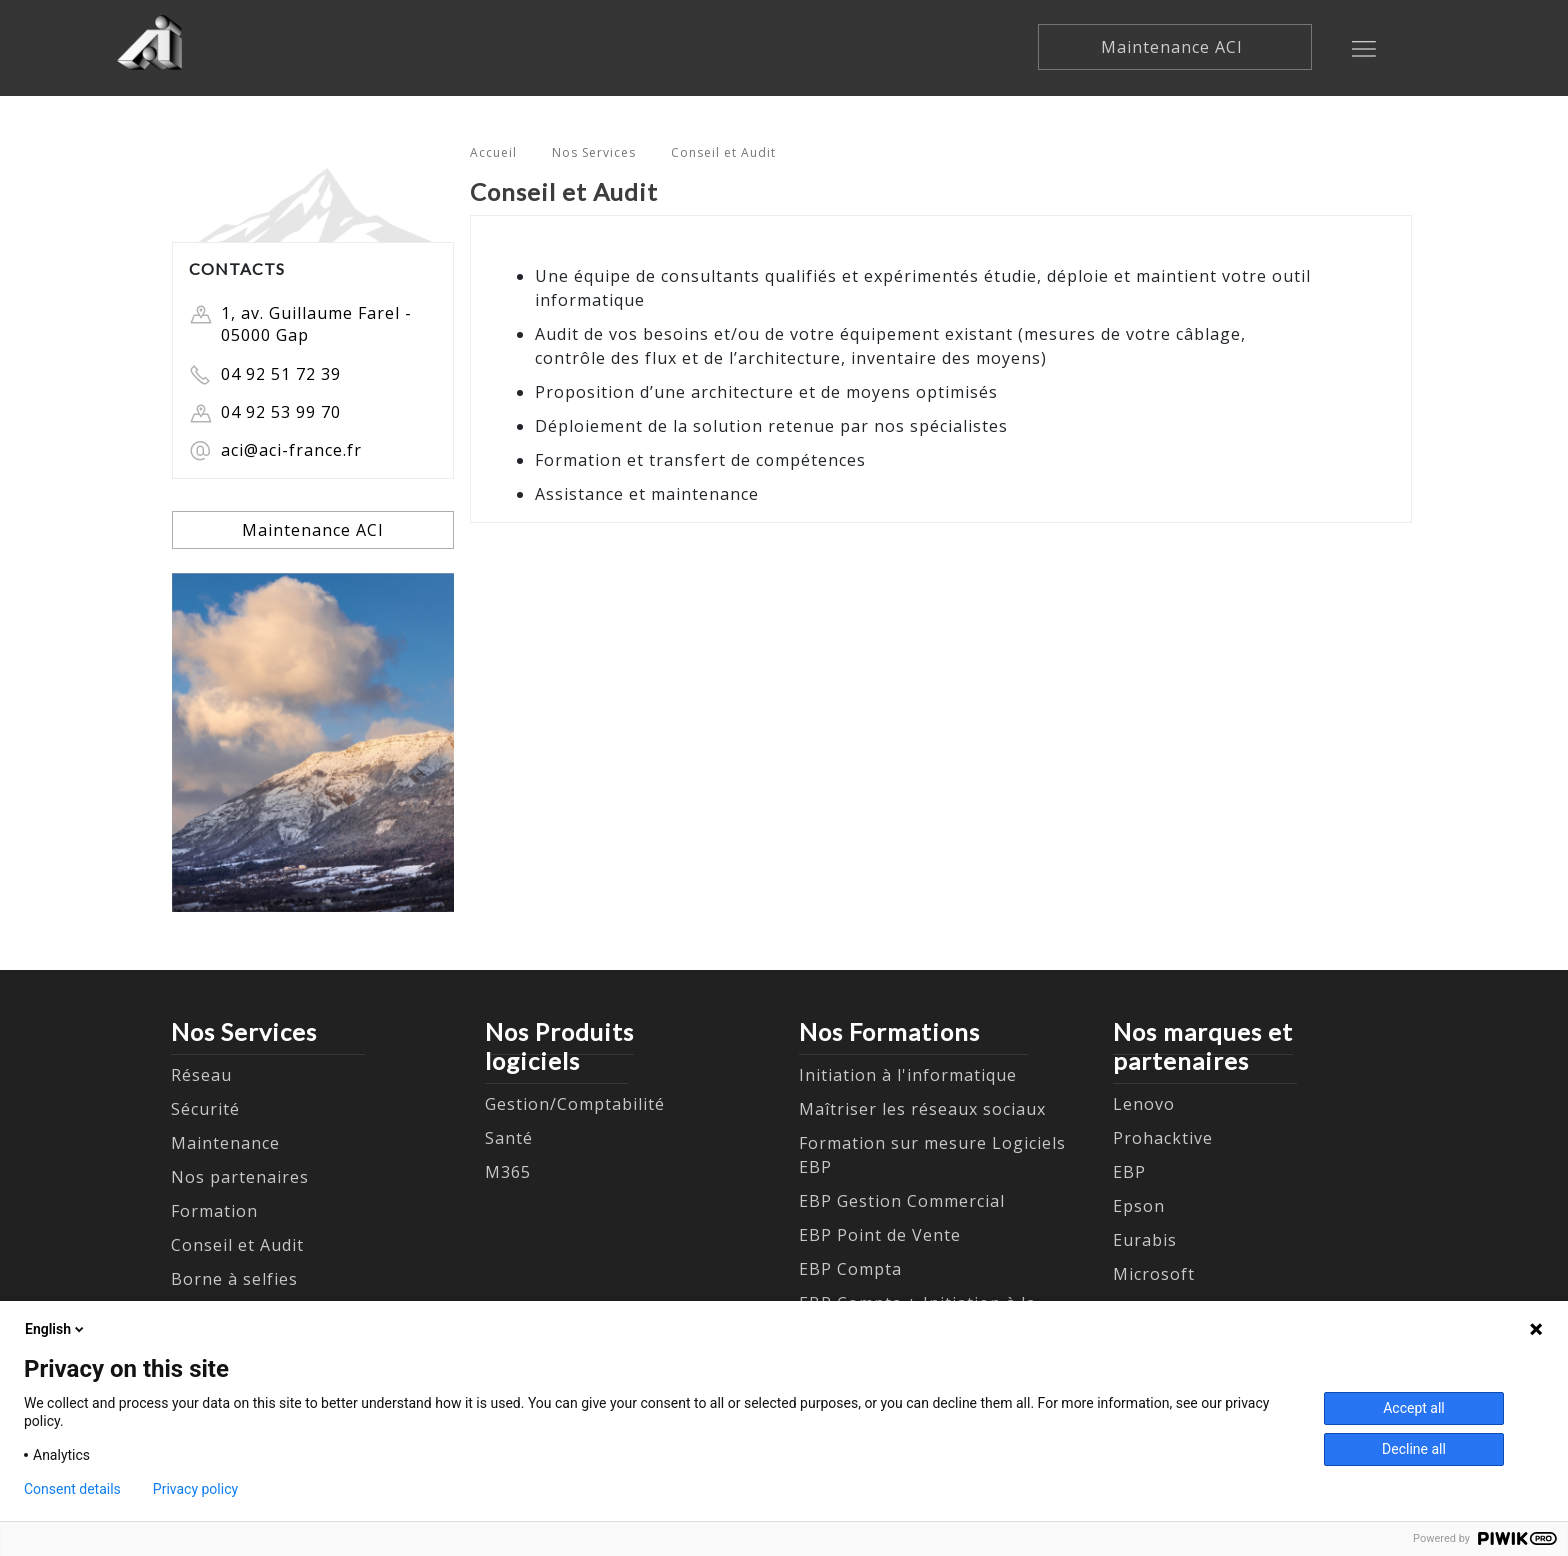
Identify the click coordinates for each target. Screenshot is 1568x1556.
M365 (508, 1172)
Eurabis (1145, 1240)
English (56, 1329)
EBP (1129, 1172)
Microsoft (1154, 1274)
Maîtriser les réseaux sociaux (922, 1109)
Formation (214, 1211)
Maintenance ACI (1174, 47)
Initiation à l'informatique (908, 1075)
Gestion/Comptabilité (575, 1104)
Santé (509, 1138)
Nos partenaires (240, 1177)
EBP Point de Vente (880, 1235)
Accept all (1414, 1408)
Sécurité (205, 1109)
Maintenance (225, 1143)
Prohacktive (1163, 1138)
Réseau (201, 1075)
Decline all (1414, 1449)
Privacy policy (195, 1489)
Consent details (72, 1489)
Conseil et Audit (723, 152)
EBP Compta (850, 1269)
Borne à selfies (234, 1279)
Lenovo (1144, 1104)
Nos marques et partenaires (1203, 1046)
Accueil (493, 152)
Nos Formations (889, 1031)
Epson (1139, 1206)
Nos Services (594, 152)
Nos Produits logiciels (559, 1046)
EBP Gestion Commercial (902, 1201)
